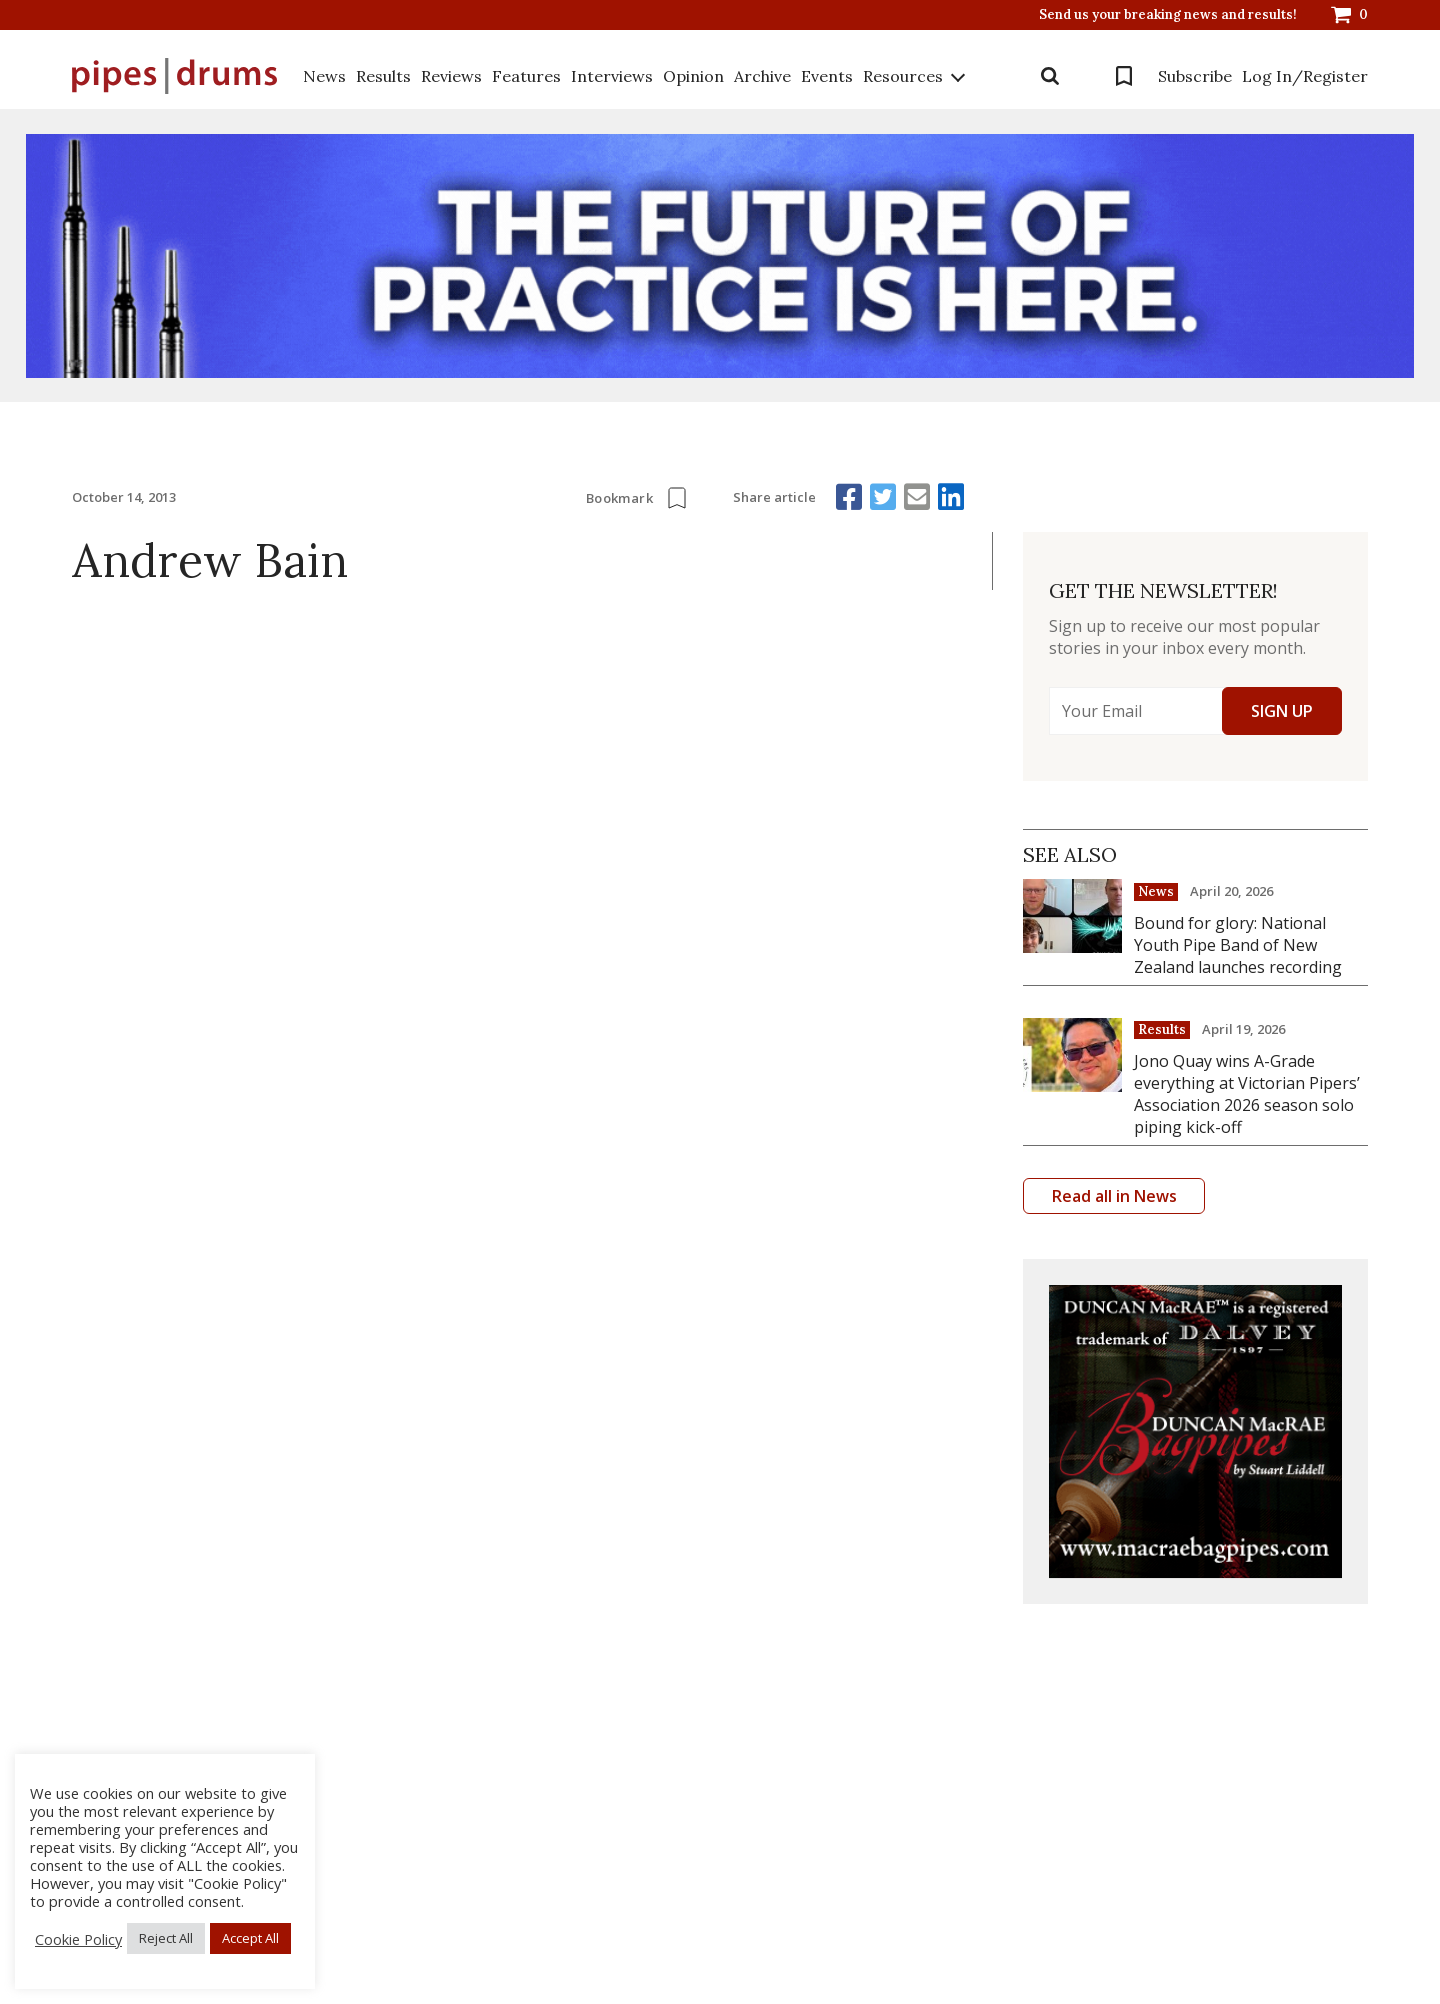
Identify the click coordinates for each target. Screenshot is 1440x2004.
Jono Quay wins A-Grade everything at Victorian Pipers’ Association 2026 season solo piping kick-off (1247, 1094)
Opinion (693, 76)
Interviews (612, 76)
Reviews (451, 76)
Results (383, 76)
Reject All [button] (166, 1938)
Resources (903, 76)
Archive (762, 76)
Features (526, 76)
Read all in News (1114, 1196)
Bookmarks (1124, 76)
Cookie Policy (78, 1939)
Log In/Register (1305, 76)
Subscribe (1195, 76)
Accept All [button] (250, 1938)
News (324, 76)
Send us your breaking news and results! (1168, 15)
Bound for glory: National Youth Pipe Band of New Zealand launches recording (1238, 945)
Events (827, 76)
